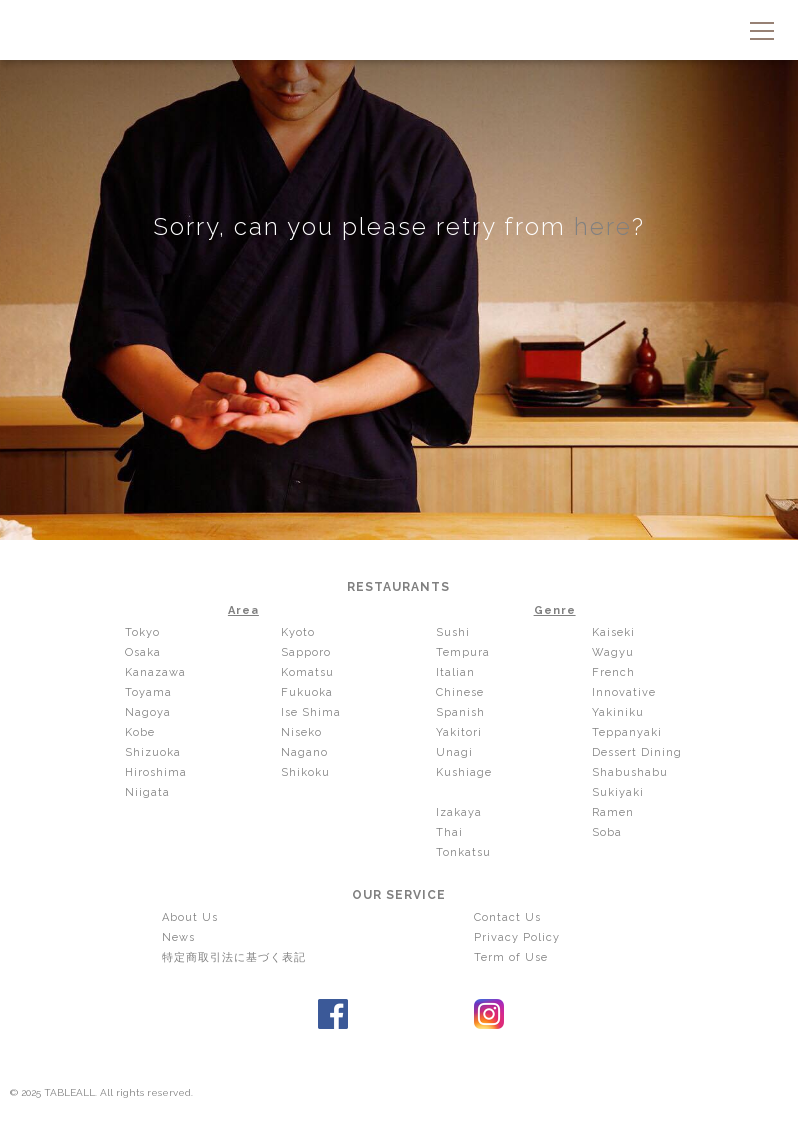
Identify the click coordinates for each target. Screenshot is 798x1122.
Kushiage (464, 772)
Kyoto (298, 632)
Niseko (301, 732)
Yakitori (459, 732)
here (603, 226)
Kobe (140, 732)
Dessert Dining (637, 752)
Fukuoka (307, 692)
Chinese (460, 692)
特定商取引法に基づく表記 (234, 957)
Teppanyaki (627, 732)
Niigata (147, 792)
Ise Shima (311, 712)
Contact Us (507, 917)
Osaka (143, 652)
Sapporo (306, 652)
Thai (449, 832)
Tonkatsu (463, 852)
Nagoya (148, 712)
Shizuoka (153, 752)
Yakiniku (618, 712)
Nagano (304, 752)
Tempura (463, 652)
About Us (190, 917)
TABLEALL (399, 32)
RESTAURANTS (398, 587)
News (178, 937)
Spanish (460, 712)
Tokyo (142, 632)
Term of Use (511, 957)
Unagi (454, 752)
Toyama (148, 692)
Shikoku (305, 772)
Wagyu (613, 652)
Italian (455, 672)
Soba (607, 832)
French (613, 672)
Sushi (453, 632)
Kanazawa (155, 672)
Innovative (624, 692)
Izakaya (459, 812)
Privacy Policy (517, 937)
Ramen (613, 812)
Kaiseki (613, 632)
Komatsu (307, 672)
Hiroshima (156, 772)
